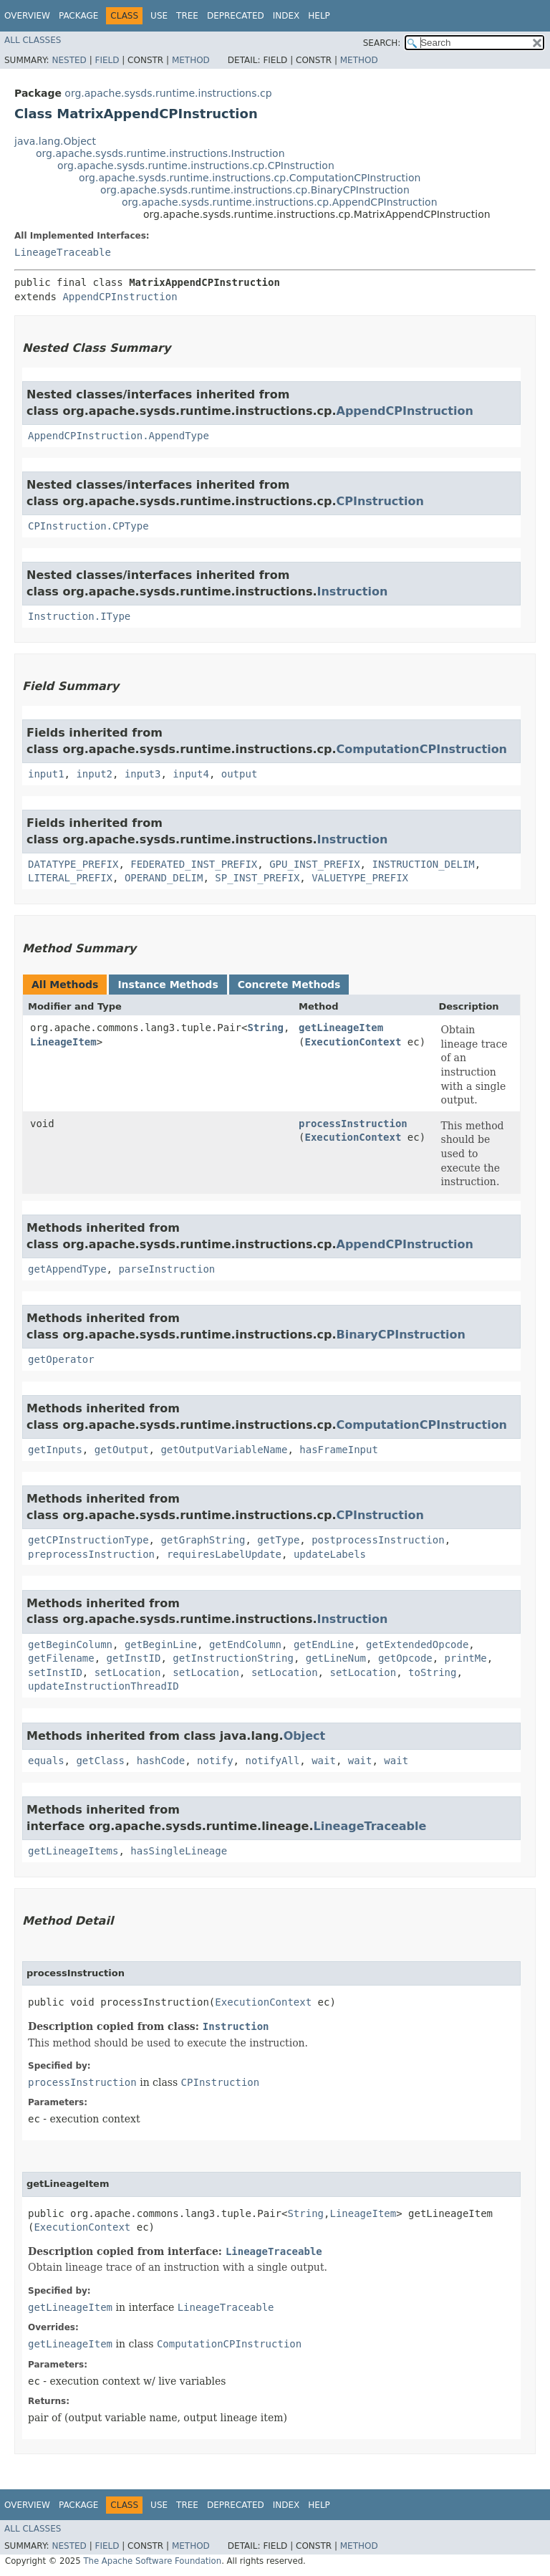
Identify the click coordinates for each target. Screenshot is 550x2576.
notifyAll (272, 1760)
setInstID (55, 1672)
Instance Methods (167, 984)
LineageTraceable (62, 252)
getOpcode (405, 1658)
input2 (94, 774)
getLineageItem (341, 1027)
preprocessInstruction (91, 1554)
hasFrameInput (338, 1449)
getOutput (122, 1449)
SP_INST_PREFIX (257, 878)
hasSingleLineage (178, 1851)
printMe (466, 1658)
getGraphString (202, 1540)
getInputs (55, 1449)
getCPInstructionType (88, 1540)
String (265, 1027)
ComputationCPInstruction (422, 749)
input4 (191, 774)
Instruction (352, 591)
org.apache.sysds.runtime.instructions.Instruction (160, 153)
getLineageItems (73, 1851)
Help (319, 16)
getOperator (61, 1359)
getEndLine (324, 1644)
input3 (143, 774)
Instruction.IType (79, 616)
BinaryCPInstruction (401, 1334)
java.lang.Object (55, 141)
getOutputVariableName (223, 1449)
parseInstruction (166, 1269)
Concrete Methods (289, 984)
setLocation (128, 1672)
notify (215, 1760)
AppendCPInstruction (119, 296)
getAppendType (67, 1269)
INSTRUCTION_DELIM (423, 864)
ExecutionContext (353, 1042)
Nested (69, 60)
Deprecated (235, 16)
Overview (27, 16)
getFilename (61, 1658)
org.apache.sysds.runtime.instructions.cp (167, 93)
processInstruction (353, 1123)
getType (278, 1540)
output (239, 774)
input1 (46, 774)
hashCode (161, 1760)
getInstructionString (233, 1658)
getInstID (134, 1658)
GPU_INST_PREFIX (314, 864)
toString (432, 1672)
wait (324, 1760)
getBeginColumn (70, 1644)
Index (286, 16)
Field (107, 60)
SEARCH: (382, 43)
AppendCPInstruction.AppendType (118, 435)
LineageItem (63, 1042)
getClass (100, 1760)
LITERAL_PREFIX (70, 878)
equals (46, 1760)
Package (78, 16)
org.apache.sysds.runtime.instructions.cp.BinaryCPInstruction (255, 190)
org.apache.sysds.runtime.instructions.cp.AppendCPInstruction (280, 202)
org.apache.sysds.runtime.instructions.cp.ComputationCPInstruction (249, 177)
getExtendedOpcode (417, 1644)
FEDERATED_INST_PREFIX (193, 864)
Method (191, 60)
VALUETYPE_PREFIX (360, 878)
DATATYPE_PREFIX (73, 864)
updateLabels (330, 1554)
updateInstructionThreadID (103, 1686)
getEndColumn (245, 1644)
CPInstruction (380, 501)
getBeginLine (161, 1644)
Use (159, 16)
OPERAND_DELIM (164, 878)
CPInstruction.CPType (88, 526)
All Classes (32, 40)
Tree (187, 16)
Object (305, 1736)
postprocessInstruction (378, 1540)
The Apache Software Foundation (152, 2561)
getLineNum (336, 1658)
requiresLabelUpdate (224, 1554)
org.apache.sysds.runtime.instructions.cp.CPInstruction (195, 165)
